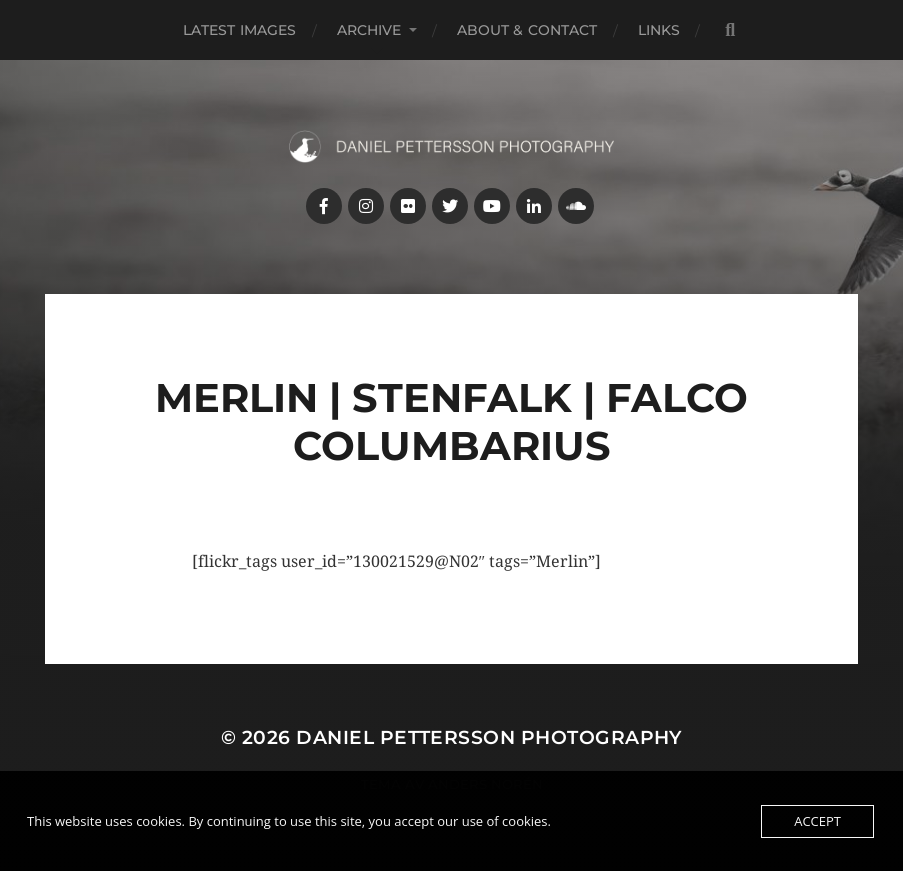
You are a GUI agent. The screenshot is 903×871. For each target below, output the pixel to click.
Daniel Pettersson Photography (489, 737)
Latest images (240, 30)
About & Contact (527, 30)
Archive (369, 30)
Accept (817, 821)
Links (659, 30)
